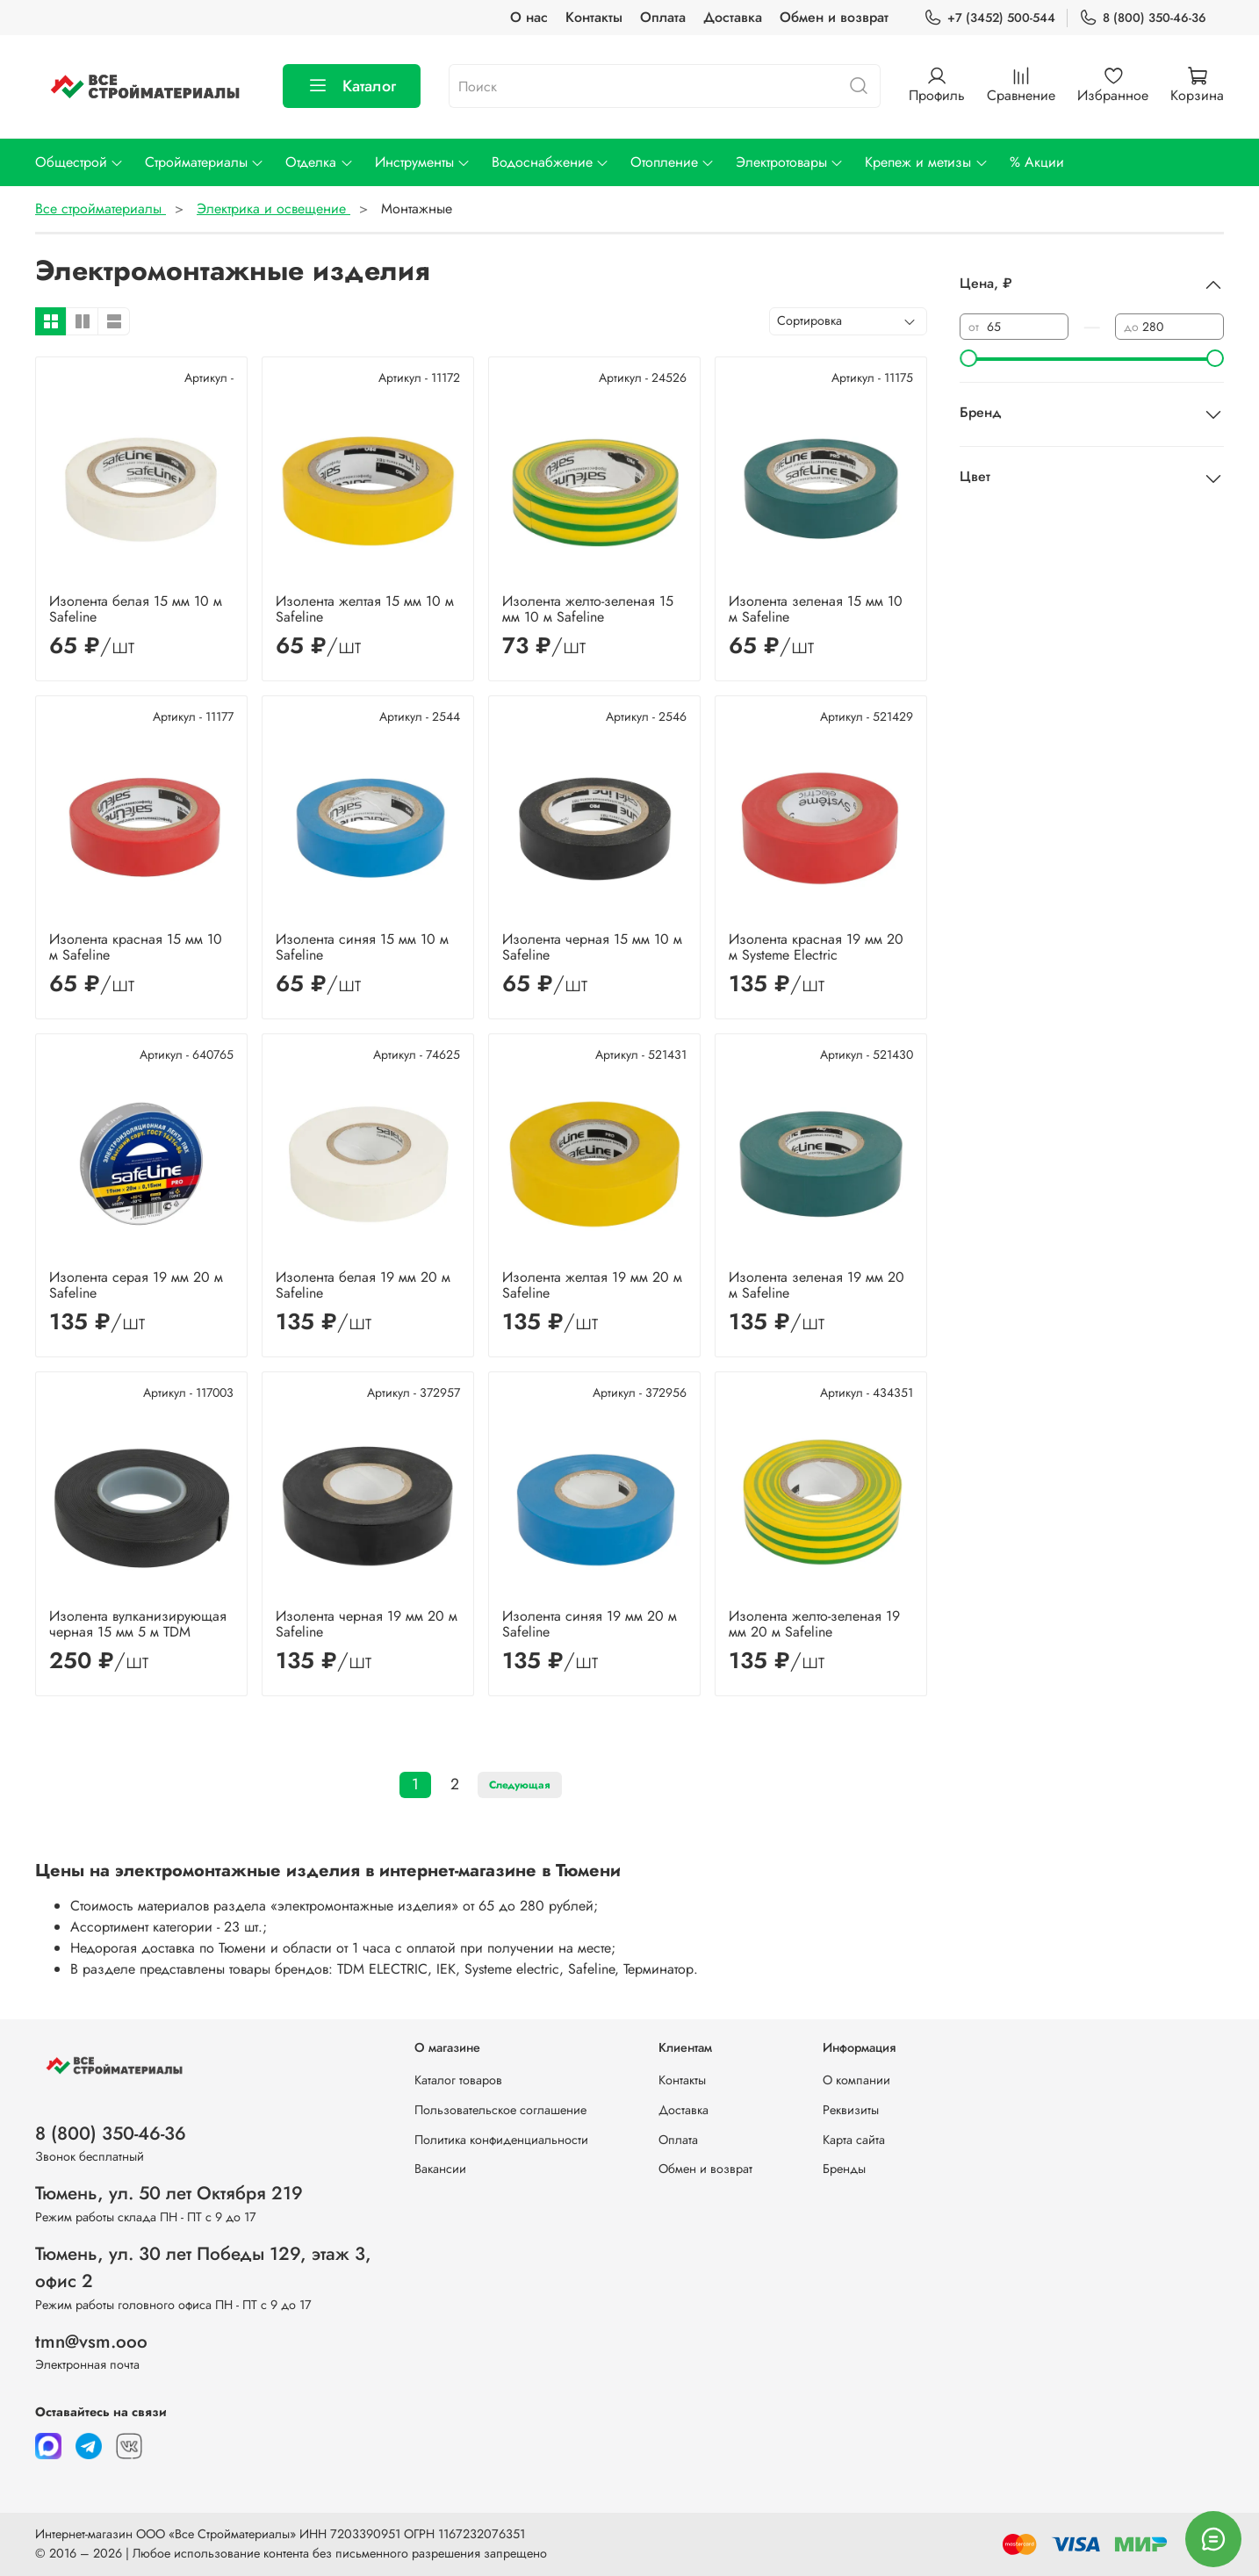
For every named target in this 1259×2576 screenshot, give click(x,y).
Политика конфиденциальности (501, 2139)
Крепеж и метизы (926, 162)
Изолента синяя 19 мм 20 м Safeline (589, 1624)
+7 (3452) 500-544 (989, 18)
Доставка (732, 17)
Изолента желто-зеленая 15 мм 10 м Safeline (587, 609)
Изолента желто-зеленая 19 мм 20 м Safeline (814, 1624)
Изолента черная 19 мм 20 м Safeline (366, 1624)
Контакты (593, 17)
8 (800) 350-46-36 (1142, 18)
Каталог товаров (458, 2080)
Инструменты (423, 162)
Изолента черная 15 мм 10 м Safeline (592, 947)
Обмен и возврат (834, 17)
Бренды (844, 2168)
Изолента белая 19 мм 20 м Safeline (363, 1285)
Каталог (351, 86)
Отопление (672, 162)
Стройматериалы (204, 162)
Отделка (319, 162)
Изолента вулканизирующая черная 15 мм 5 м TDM (138, 1624)
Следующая (519, 1785)
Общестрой (79, 162)
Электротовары (790, 162)
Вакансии (440, 2168)
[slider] (968, 358)
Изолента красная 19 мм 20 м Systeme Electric (816, 947)
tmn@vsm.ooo (91, 2341)
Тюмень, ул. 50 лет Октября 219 (169, 2193)
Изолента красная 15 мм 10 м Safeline (135, 947)
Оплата (663, 17)
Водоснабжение (550, 162)
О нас (529, 17)
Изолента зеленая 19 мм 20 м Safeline (816, 1285)
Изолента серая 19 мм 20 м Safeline (136, 1285)
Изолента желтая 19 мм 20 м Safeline (592, 1285)
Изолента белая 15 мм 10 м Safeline (135, 609)
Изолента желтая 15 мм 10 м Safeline (365, 609)
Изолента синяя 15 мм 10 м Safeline (362, 947)
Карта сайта (854, 2139)
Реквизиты (851, 2110)
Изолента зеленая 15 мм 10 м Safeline (816, 609)
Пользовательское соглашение (500, 2110)
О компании (856, 2080)
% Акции (1037, 162)
